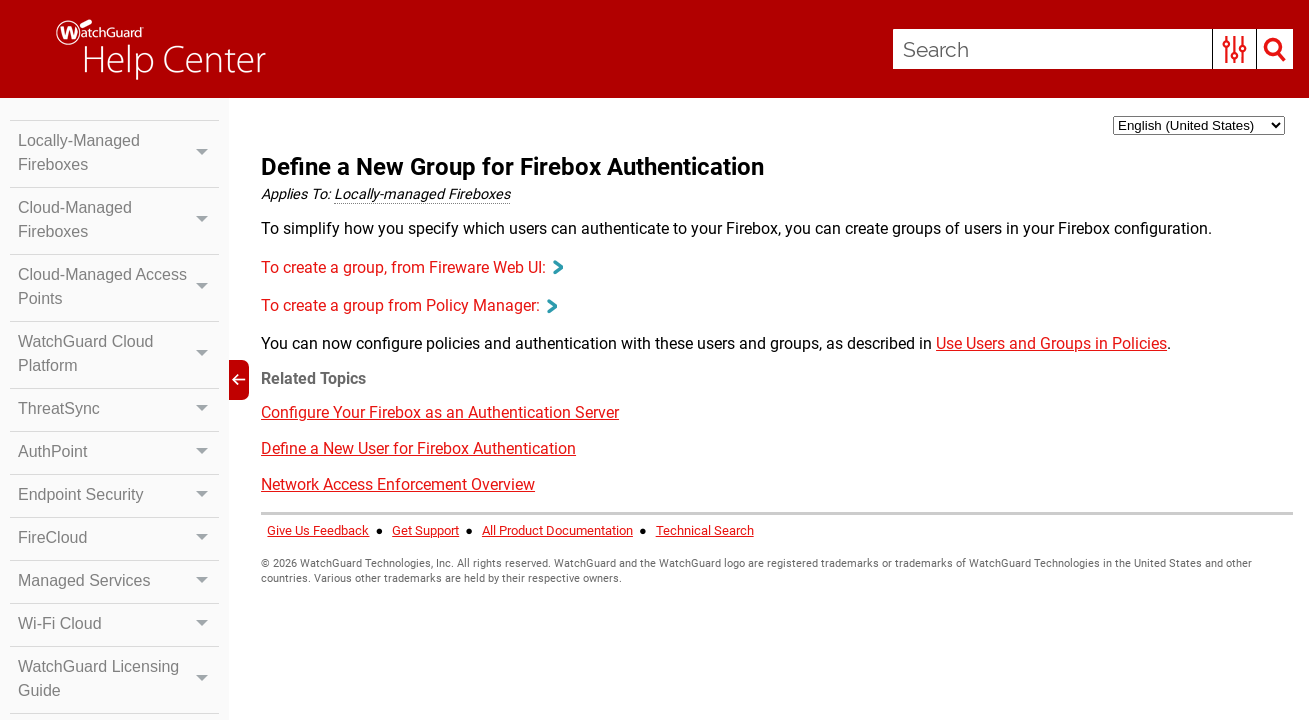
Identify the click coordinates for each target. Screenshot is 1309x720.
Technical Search (705, 530)
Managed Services (118, 581)
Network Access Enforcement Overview (398, 484)
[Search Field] (1093, 49)
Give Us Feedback (318, 530)
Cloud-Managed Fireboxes (118, 220)
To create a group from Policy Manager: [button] (408, 305)
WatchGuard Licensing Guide (118, 679)
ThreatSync (118, 409)
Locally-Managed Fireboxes (118, 153)
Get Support (425, 530)
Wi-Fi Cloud (118, 624)
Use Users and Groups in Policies (1051, 343)
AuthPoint (118, 452)
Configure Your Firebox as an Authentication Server (440, 412)
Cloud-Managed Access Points (118, 287)
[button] (1234, 49)
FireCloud (118, 538)
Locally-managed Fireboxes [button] (422, 194)
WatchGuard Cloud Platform (118, 354)
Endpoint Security (118, 495)
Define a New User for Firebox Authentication (418, 448)
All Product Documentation (557, 530)
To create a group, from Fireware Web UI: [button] (411, 267)
